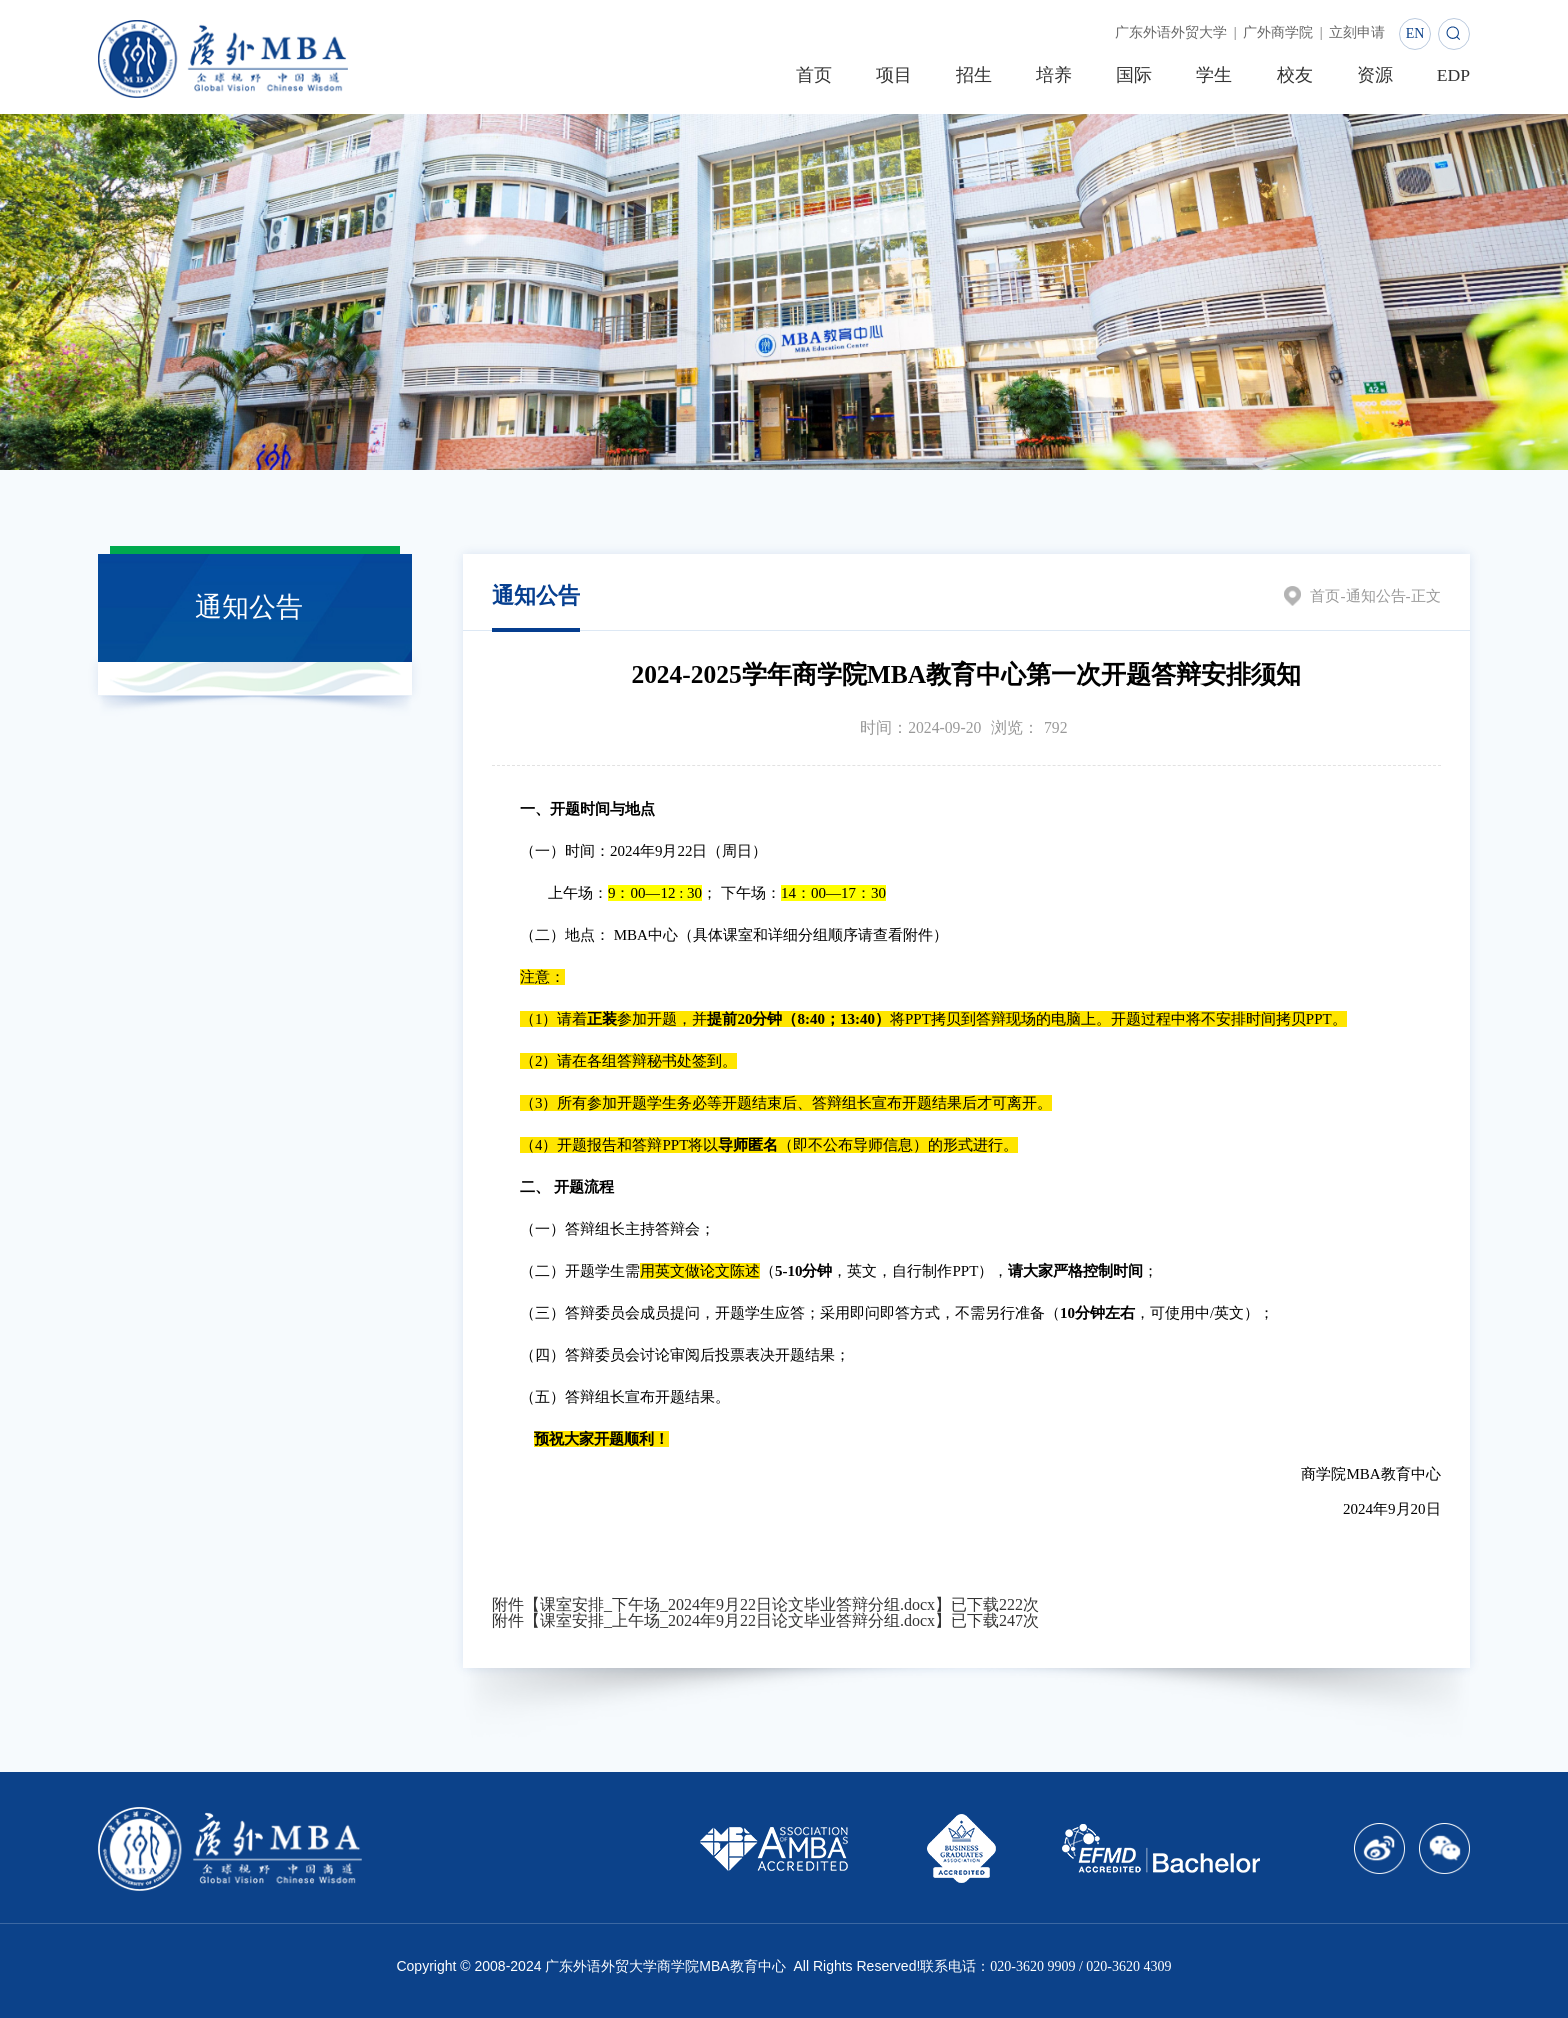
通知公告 (1371, 595)
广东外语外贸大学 (1141, 33)
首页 (1318, 595)
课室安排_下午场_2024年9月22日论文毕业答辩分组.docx (737, 1604)
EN (1415, 33)
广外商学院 (1260, 33)
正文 (1425, 595)
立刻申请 (1351, 33)
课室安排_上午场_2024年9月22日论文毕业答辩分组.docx (737, 1620)
